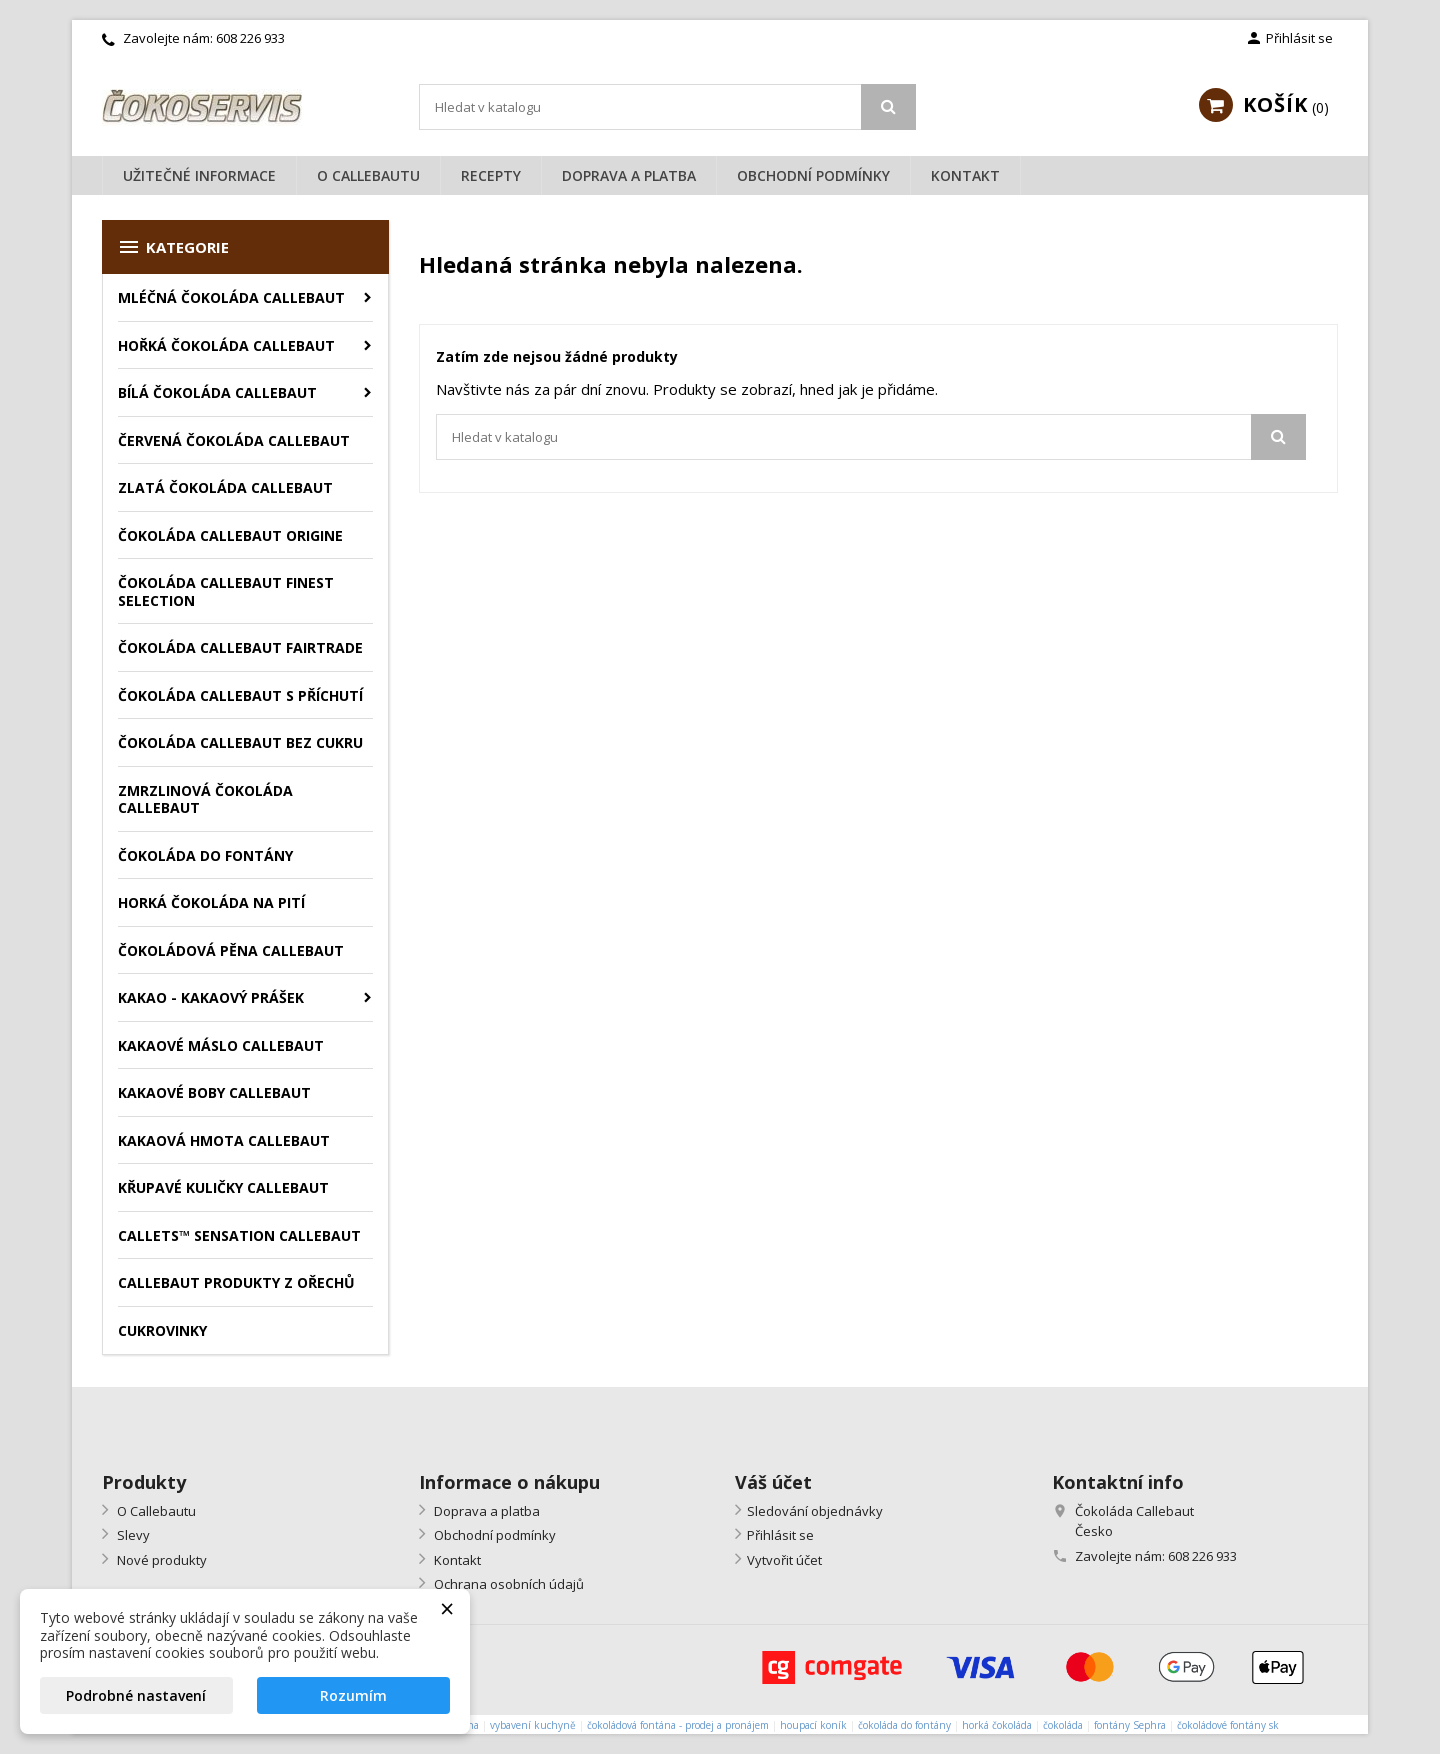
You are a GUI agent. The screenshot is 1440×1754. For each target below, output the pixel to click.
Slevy (132, 1535)
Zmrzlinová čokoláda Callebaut (205, 799)
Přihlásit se (780, 1535)
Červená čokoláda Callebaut (234, 440)
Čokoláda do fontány (205, 855)
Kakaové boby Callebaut (214, 1092)
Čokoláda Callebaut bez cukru (240, 742)
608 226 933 (250, 38)
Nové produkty (160, 1560)
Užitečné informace (199, 175)
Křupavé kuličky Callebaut (223, 1187)
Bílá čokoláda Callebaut (217, 392)
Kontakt (965, 175)
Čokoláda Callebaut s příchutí (240, 695)
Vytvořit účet (784, 1560)
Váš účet (773, 1482)
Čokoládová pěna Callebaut (231, 950)
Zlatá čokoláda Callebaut (225, 487)
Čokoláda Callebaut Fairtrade (240, 647)
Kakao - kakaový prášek (211, 997)
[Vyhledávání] (668, 107)
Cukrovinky (162, 1330)
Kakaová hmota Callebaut (224, 1140)
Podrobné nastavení (136, 1695)
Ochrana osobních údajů (507, 1584)
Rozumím (353, 1695)
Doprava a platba (629, 175)
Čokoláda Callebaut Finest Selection (226, 591)
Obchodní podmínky (813, 175)
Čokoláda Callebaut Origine (230, 535)
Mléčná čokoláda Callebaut (231, 297)
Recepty (491, 175)
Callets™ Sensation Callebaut (239, 1235)
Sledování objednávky (815, 1511)
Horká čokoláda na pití (211, 902)
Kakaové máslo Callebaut (221, 1045)
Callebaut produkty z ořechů (236, 1282)
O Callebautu (368, 175)
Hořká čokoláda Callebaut (226, 345)
